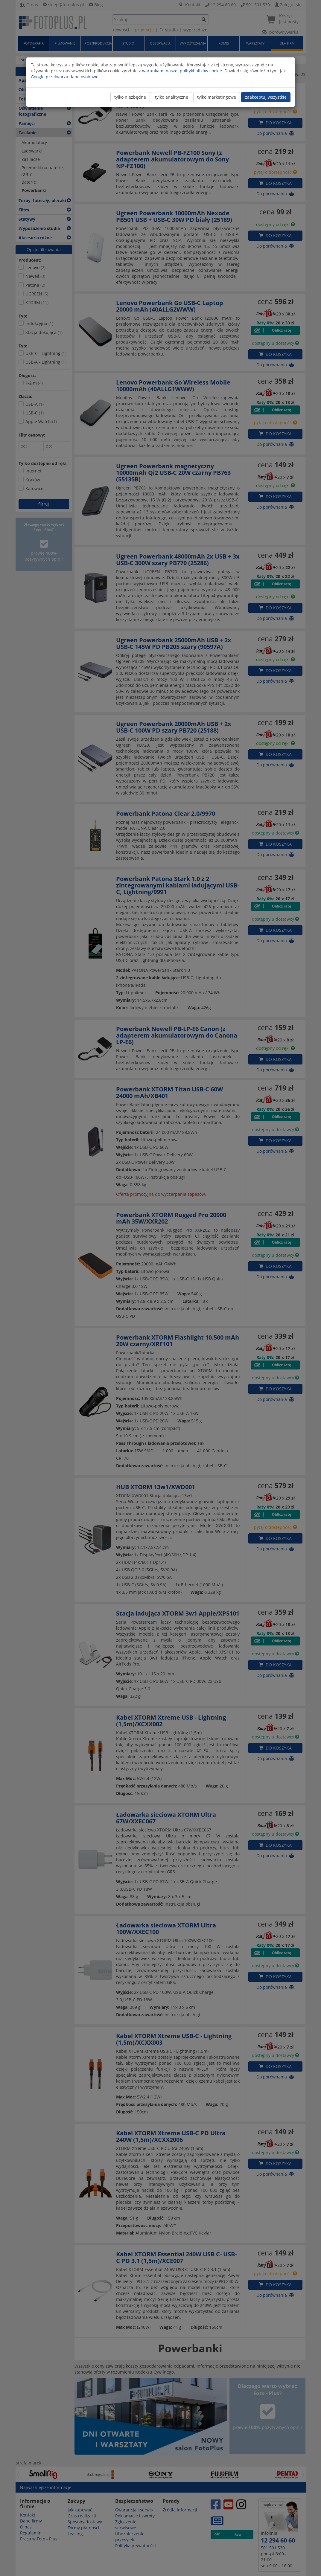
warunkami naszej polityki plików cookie (182, 71)
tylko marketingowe (216, 97)
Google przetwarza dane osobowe (64, 77)
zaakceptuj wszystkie (266, 97)
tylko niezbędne (130, 97)
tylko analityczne (171, 97)
